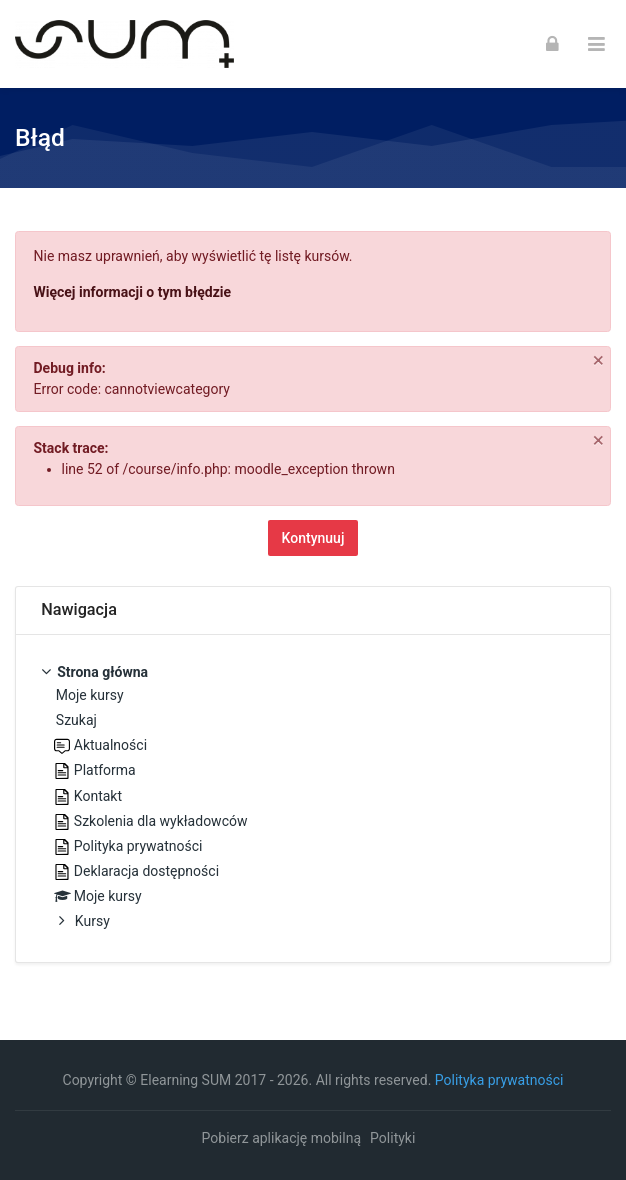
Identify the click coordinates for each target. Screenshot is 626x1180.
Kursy (92, 921)
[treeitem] (313, 798)
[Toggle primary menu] (596, 44)
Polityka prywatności (499, 1080)
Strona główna (102, 672)
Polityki (392, 1138)
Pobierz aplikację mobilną (281, 1138)
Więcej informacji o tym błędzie (133, 292)
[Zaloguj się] (552, 44)
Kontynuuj (313, 538)
